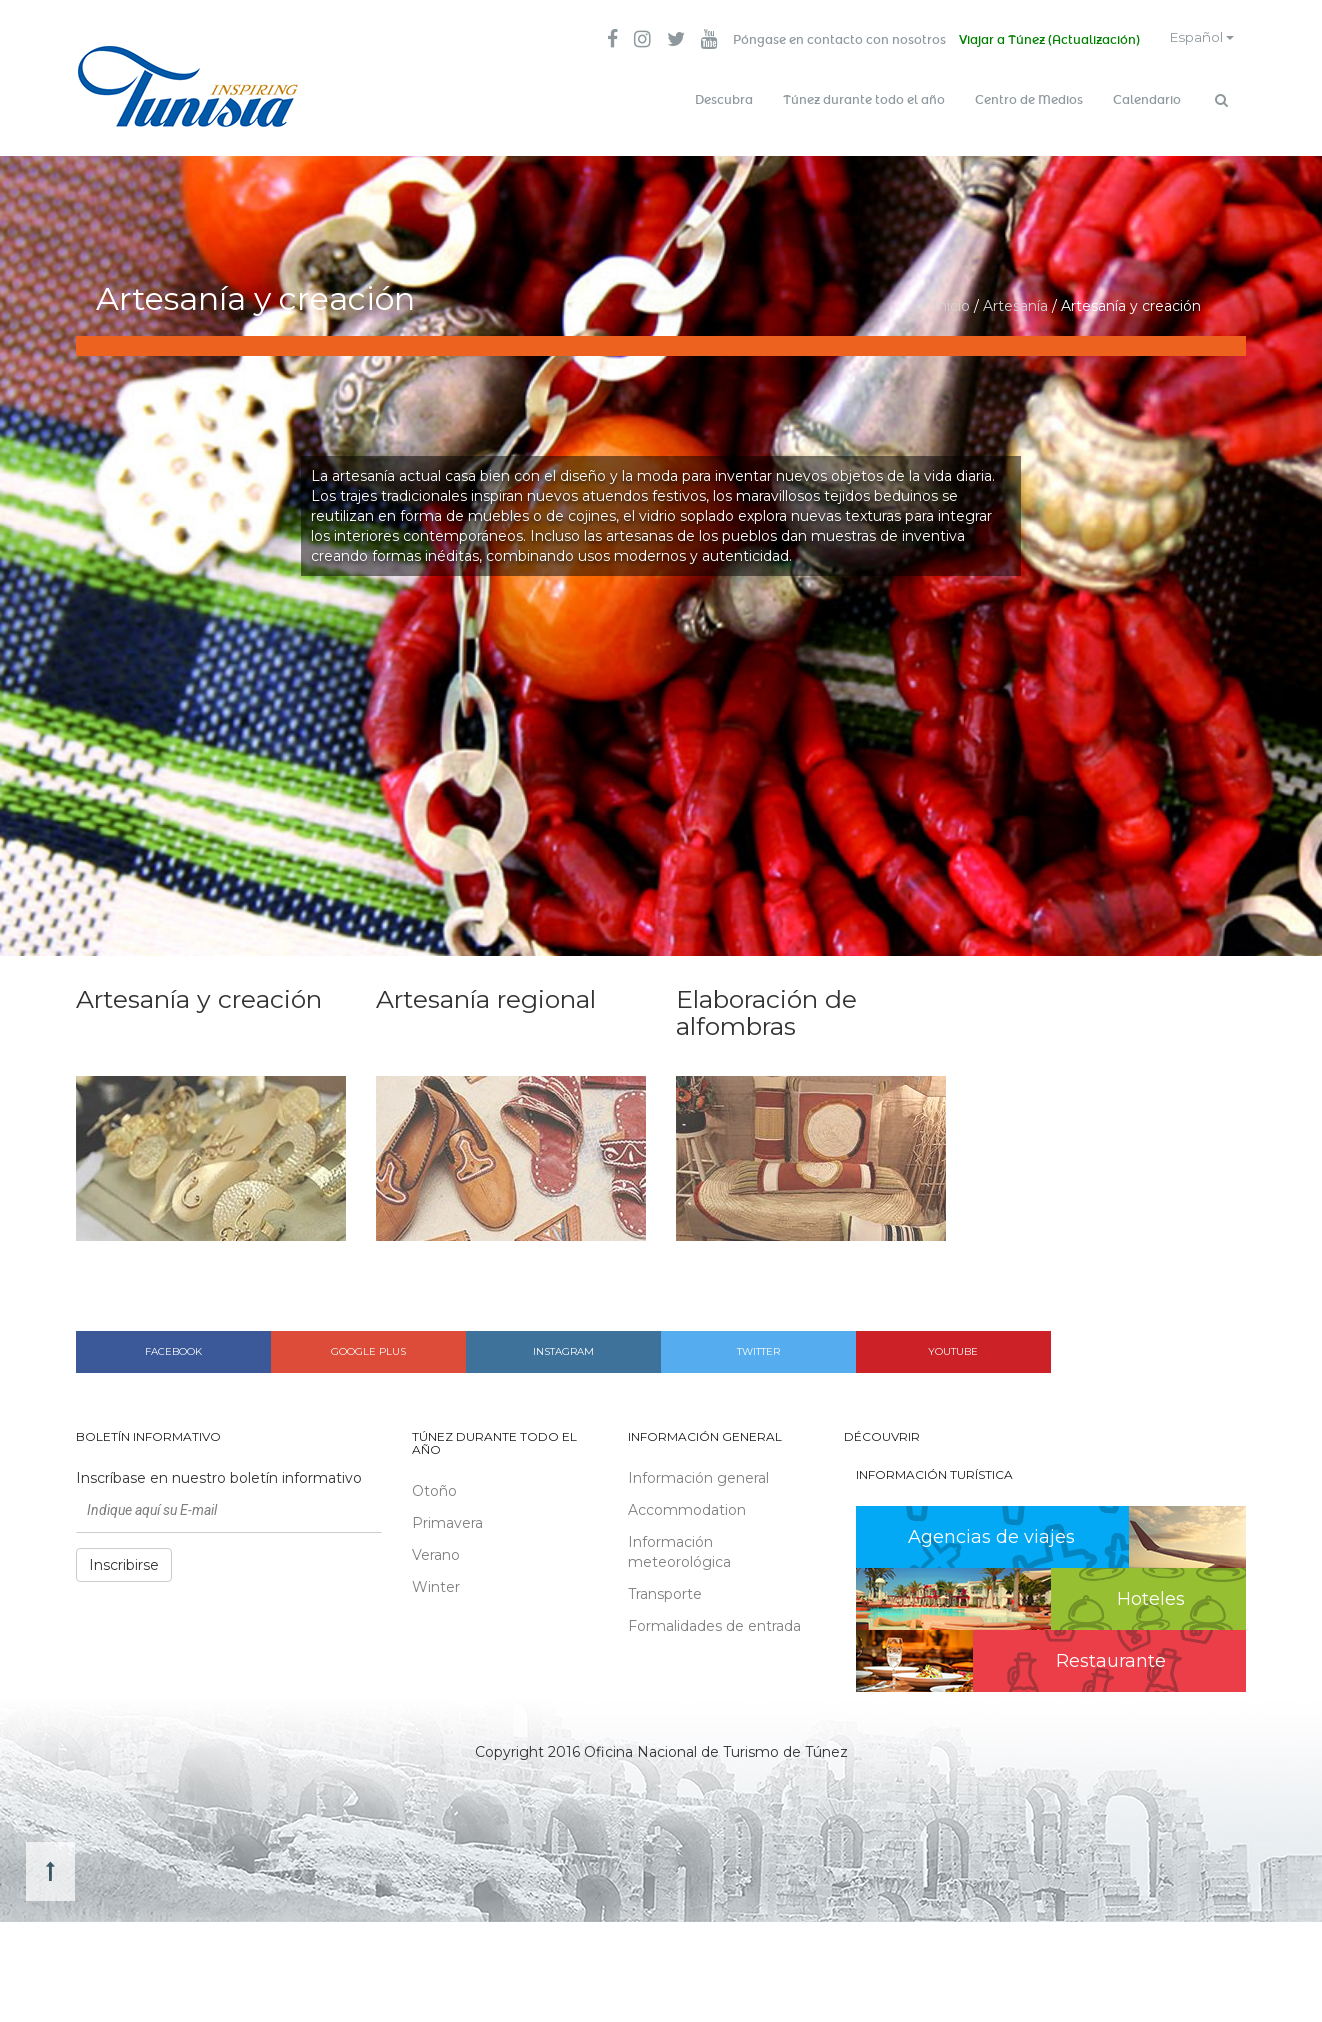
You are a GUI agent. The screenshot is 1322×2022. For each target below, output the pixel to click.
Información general (698, 1472)
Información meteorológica (679, 1546)
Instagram (563, 1345)
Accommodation (687, 1504)
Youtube (953, 1345)
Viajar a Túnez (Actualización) (1038, 40)
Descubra (724, 100)
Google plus (368, 1345)
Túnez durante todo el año (864, 100)
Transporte (665, 1588)
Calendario (1147, 100)
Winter (436, 1582)
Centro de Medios (1029, 100)
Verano (436, 1550)
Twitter (758, 1345)
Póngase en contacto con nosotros (825, 40)
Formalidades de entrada (714, 1620)
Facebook (173, 1345)
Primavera (447, 1518)
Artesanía (1015, 300)
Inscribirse (124, 1559)
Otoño (434, 1486)
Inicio (951, 300)
